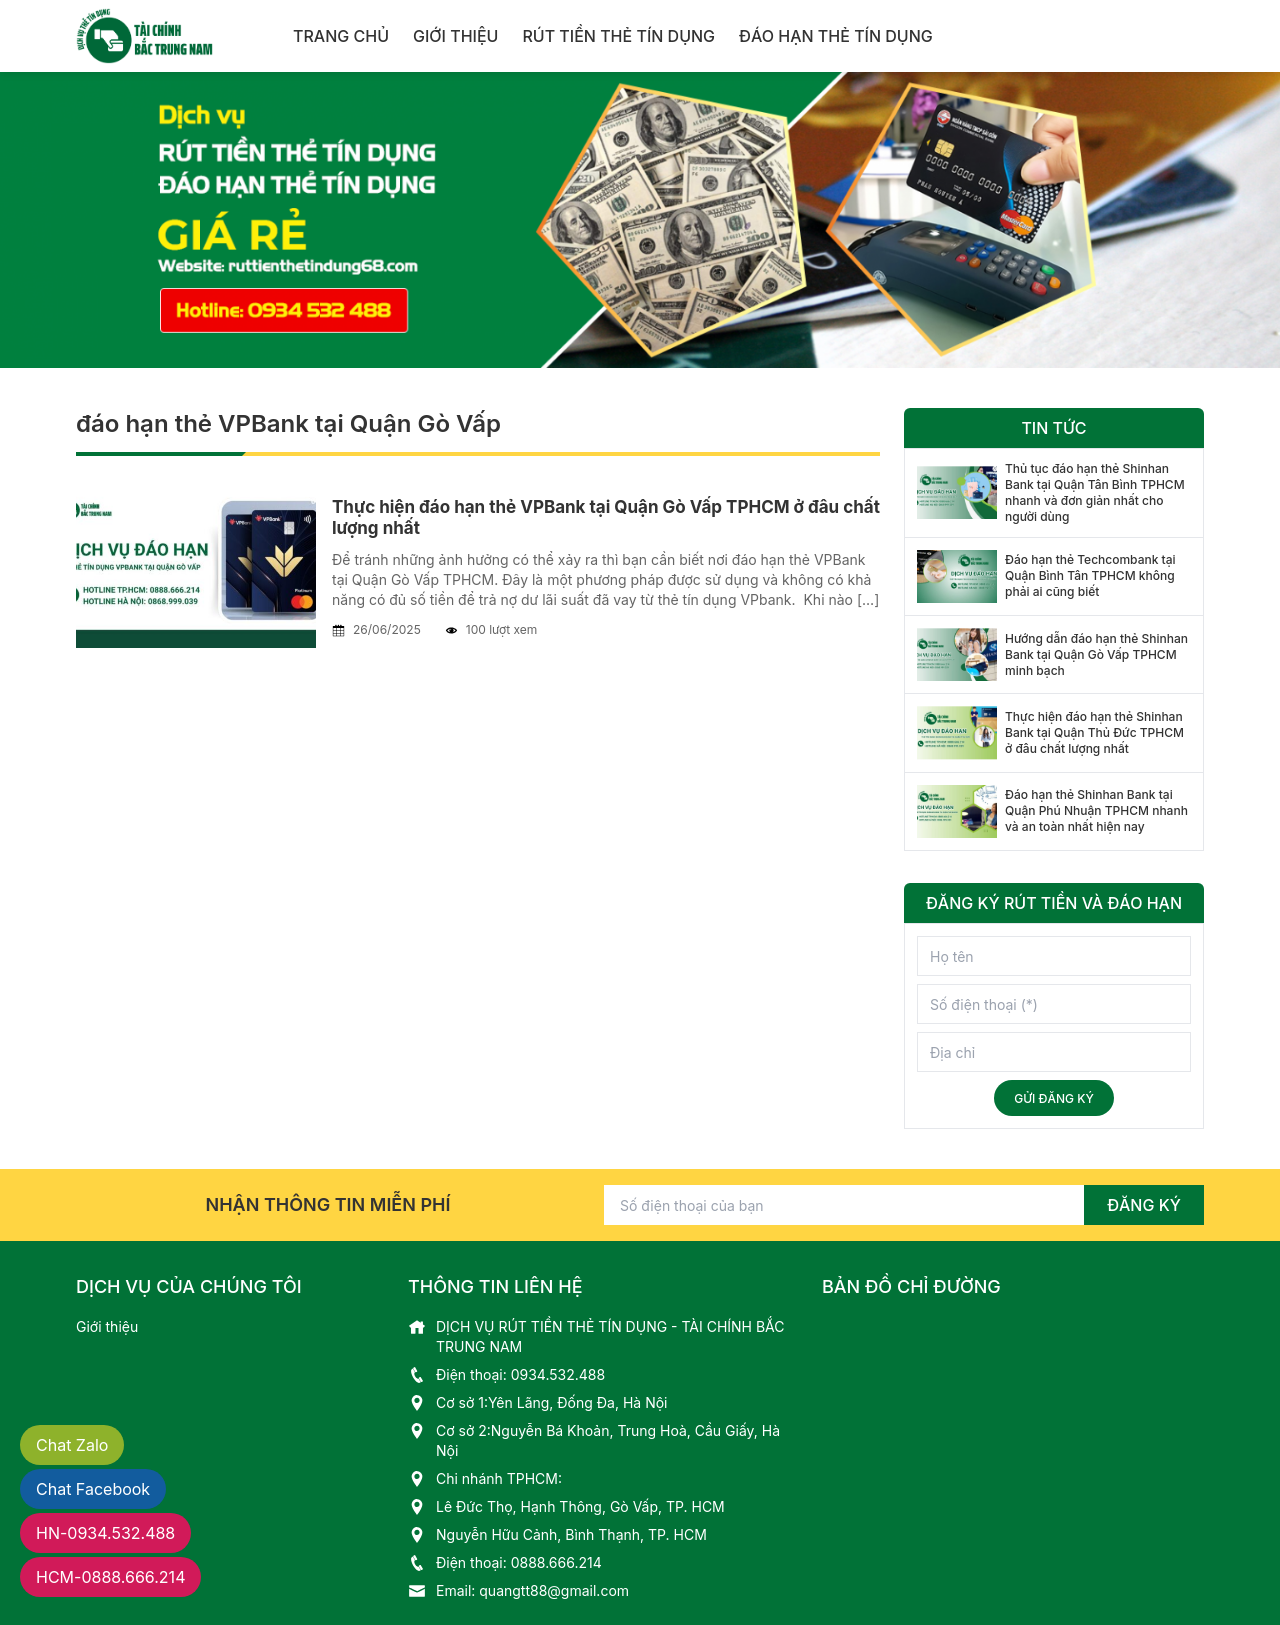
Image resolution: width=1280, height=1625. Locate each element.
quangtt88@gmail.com (554, 1590)
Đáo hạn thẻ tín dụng (836, 36)
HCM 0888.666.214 (110, 1577)
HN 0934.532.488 (105, 1533)
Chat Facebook (93, 1489)
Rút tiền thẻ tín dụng (618, 36)
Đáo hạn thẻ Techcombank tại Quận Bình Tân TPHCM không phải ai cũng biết (1090, 575)
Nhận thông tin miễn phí (328, 1204)
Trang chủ (341, 36)
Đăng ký (1144, 1205)
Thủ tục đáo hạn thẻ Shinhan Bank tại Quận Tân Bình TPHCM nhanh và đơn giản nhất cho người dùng (1095, 492)
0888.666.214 (556, 1562)
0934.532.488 (558, 1374)
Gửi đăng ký (1054, 1098)
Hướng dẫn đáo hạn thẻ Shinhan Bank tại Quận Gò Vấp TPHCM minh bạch (1096, 654)
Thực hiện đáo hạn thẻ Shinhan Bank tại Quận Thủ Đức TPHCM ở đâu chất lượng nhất (1094, 732)
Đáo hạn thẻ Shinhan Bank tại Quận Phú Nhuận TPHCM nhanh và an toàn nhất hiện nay (1096, 810)
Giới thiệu (455, 36)
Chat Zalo (72, 1445)
